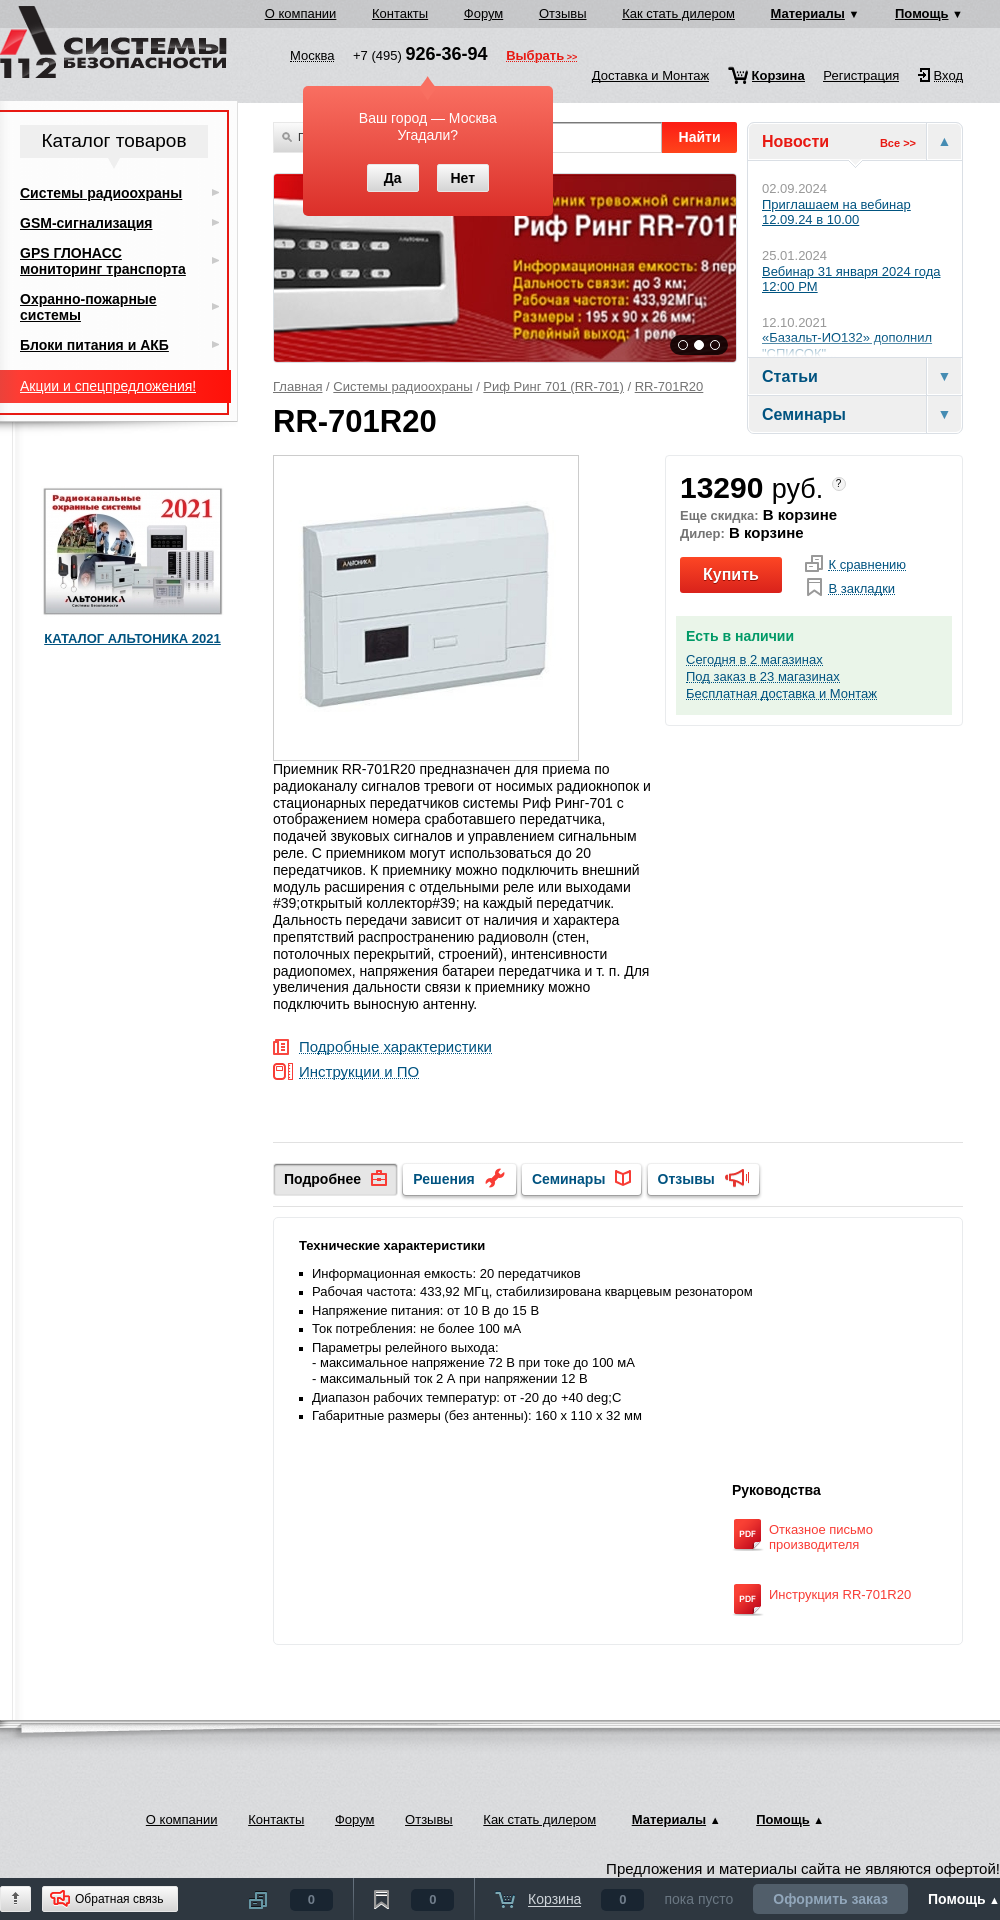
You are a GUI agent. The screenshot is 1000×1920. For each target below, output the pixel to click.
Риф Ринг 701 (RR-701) (553, 386)
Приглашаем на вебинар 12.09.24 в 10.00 (836, 212)
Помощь (921, 13)
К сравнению (867, 565)
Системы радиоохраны (402, 386)
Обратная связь (119, 1899)
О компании (301, 13)
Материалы (808, 13)
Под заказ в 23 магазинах (763, 677)
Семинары (568, 1179)
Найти (700, 137)
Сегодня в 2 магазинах (754, 660)
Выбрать (535, 57)
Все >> (898, 143)
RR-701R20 (669, 386)
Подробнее (322, 1179)
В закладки (861, 589)
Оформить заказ (830, 1899)
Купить (731, 574)
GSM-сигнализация (86, 223)
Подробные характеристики (395, 1047)
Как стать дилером (678, 13)
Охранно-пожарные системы (88, 307)
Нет (462, 178)
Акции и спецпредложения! (108, 386)
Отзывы (563, 13)
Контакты (400, 13)
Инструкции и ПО (359, 1072)
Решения (443, 1179)
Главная (297, 386)
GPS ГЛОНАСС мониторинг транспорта (103, 261)
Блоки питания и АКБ (94, 345)
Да (393, 178)
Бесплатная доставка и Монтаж (781, 694)
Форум (484, 13)
